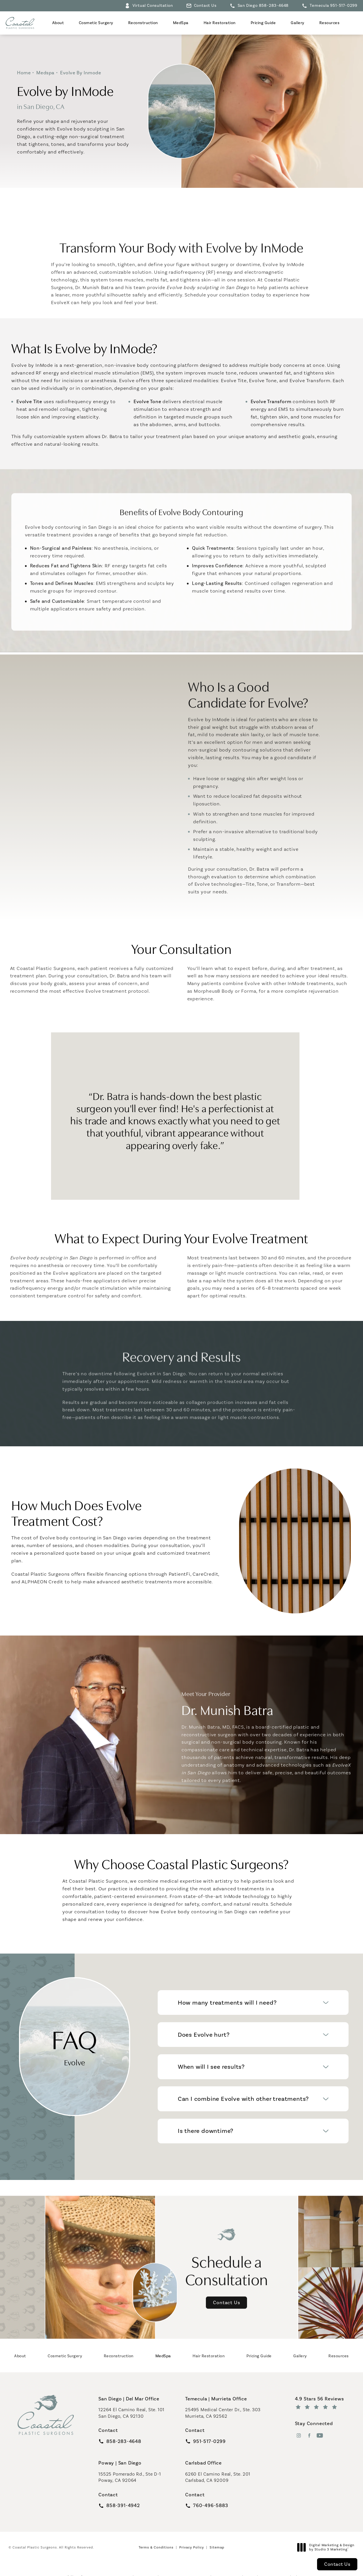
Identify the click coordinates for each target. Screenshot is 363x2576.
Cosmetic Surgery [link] (96, 22)
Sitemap (217, 2547)
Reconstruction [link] (143, 22)
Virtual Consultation (152, 5)
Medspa (45, 72)
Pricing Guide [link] (263, 22)
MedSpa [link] (181, 22)
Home (24, 72)
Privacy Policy (191, 2547)
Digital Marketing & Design (327, 2547)
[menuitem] (57, 23)
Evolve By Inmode (80, 72)
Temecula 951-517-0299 (333, 5)
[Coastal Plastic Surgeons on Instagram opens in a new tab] (299, 2435)
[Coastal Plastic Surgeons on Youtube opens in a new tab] (320, 2435)
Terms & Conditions (156, 2547)
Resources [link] (329, 22)
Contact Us (205, 5)
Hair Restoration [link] (220, 22)
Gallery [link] (297, 22)
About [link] (58, 22)
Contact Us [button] (337, 2564)
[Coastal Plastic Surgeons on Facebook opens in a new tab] (309, 2435)
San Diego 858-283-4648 (263, 5)
